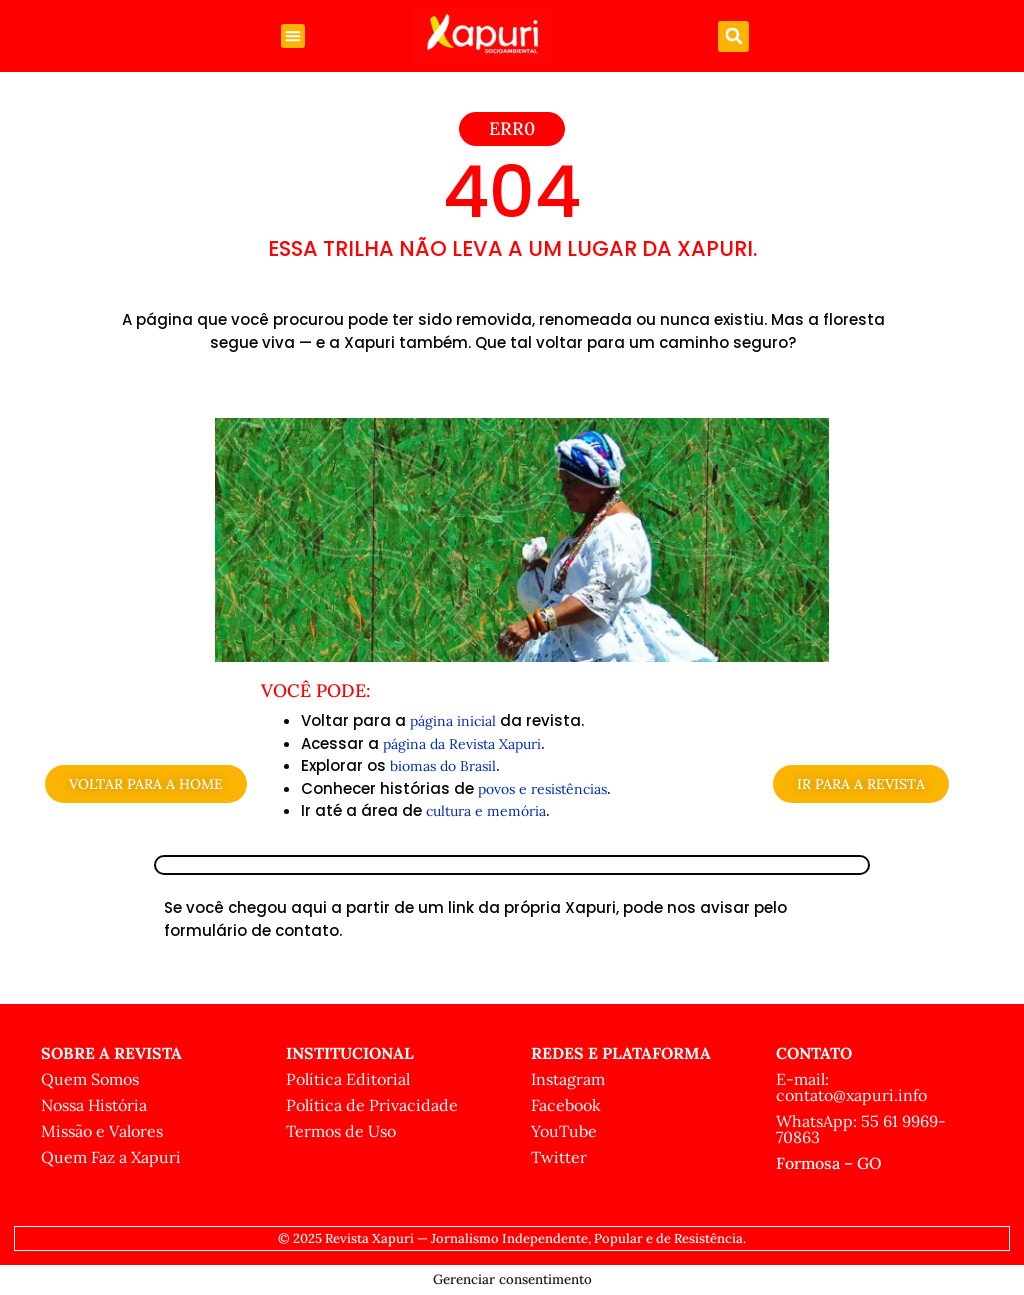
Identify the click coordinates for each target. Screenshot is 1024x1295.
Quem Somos (90, 1079)
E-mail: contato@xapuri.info (851, 1087)
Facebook (566, 1105)
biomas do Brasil (443, 766)
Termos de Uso (341, 1131)
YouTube (564, 1131)
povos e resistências (542, 789)
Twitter (559, 1157)
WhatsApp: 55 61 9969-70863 (861, 1129)
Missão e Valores (102, 1131)
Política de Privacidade (372, 1105)
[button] (293, 36)
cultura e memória (486, 811)
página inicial (453, 721)
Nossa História (94, 1105)
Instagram (568, 1079)
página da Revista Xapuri (462, 744)
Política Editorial (348, 1079)
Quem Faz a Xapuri (111, 1157)
